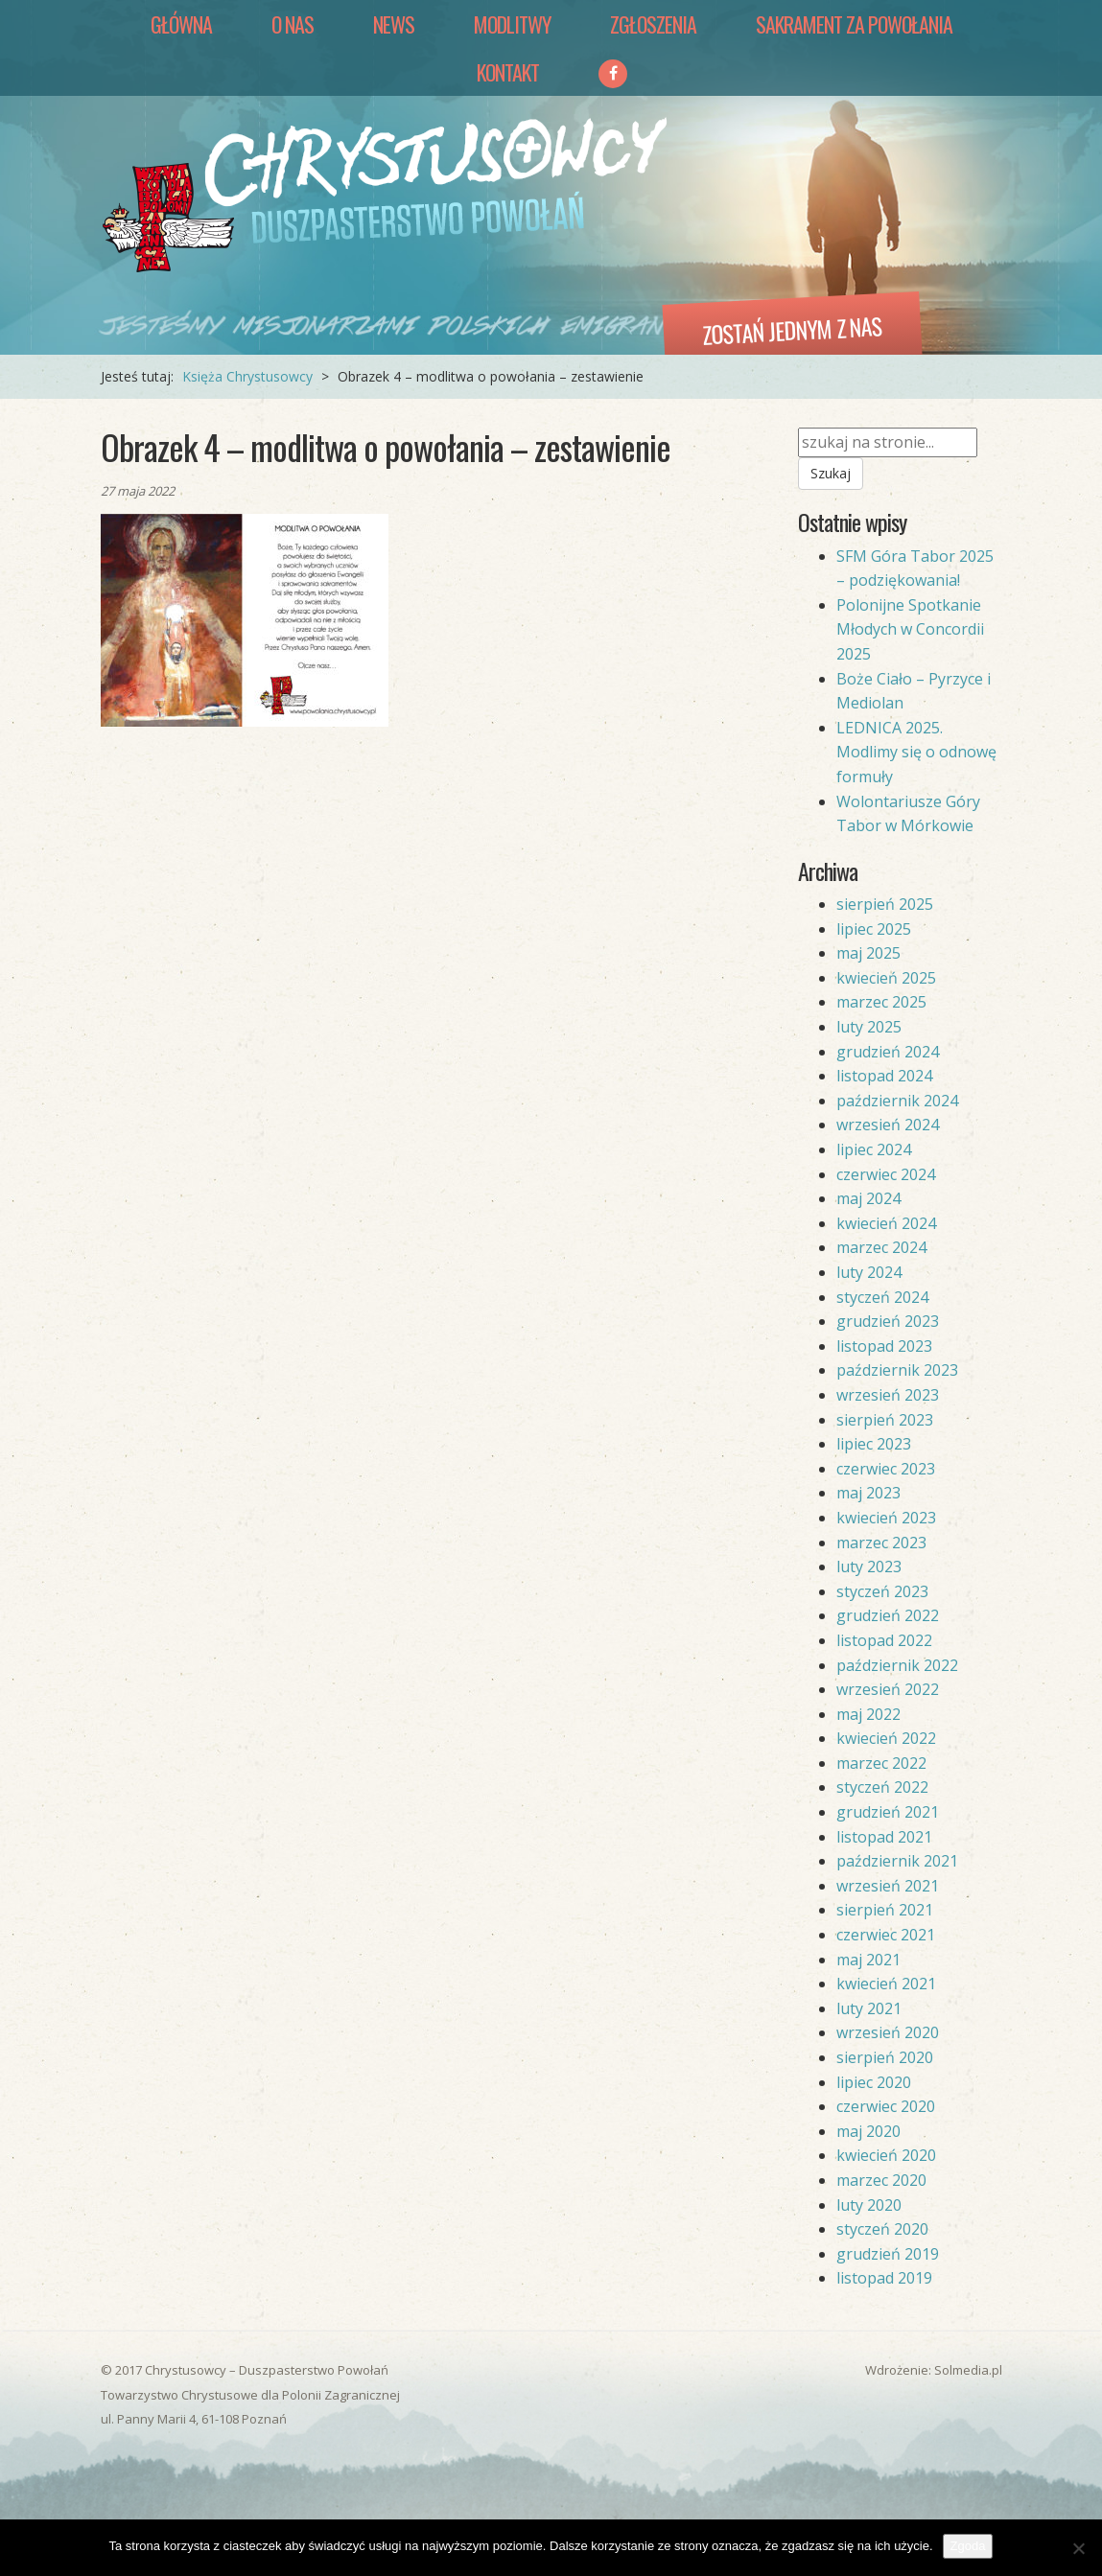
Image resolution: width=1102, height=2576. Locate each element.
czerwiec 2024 (885, 1174)
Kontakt (508, 72)
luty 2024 (869, 1272)
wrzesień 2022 (887, 1689)
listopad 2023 (884, 1346)
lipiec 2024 (873, 1149)
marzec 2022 (881, 1763)
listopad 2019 (884, 2277)
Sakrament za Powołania (854, 24)
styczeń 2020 (882, 2228)
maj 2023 (868, 1492)
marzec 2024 (881, 1247)
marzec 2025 (881, 1001)
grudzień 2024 (887, 1051)
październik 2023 (897, 1370)
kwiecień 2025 (886, 977)
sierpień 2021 (884, 1909)
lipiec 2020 (873, 2082)
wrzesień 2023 (887, 1394)
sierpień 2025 (884, 904)
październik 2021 (897, 1860)
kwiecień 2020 (886, 2155)
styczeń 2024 (882, 1297)
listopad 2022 (884, 1640)
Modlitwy (512, 24)
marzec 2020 (881, 2180)
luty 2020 (869, 2205)
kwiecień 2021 (886, 1983)
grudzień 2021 (887, 1811)
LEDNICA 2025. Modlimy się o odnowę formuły (916, 752)
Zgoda (968, 2546)
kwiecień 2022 (886, 1738)
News (393, 24)
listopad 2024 (884, 1075)
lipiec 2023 (873, 1443)
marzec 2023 (881, 1542)
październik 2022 (897, 1665)
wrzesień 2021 (887, 1885)
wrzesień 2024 (887, 1124)
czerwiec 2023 (885, 1468)
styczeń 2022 (882, 1787)
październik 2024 (897, 1100)
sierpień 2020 (884, 2057)
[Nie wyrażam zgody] (1078, 2548)
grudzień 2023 (887, 1321)
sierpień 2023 (884, 1419)
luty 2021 (869, 2008)
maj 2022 (868, 1714)
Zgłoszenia (653, 24)
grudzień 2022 (887, 1615)
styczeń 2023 (882, 1591)
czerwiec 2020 (885, 2106)
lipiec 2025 (873, 929)
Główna (181, 24)
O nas (292, 24)
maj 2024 (868, 1198)
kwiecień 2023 (886, 1517)
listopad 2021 (884, 1836)
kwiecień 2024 (886, 1223)
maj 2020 (868, 2131)
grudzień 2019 (887, 2253)
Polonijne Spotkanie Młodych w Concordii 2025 (910, 629)
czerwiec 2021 (885, 1934)
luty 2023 (869, 1566)
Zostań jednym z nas (792, 330)
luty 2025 (869, 1026)
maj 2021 (868, 1959)
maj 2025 (868, 952)
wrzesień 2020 (887, 2032)
